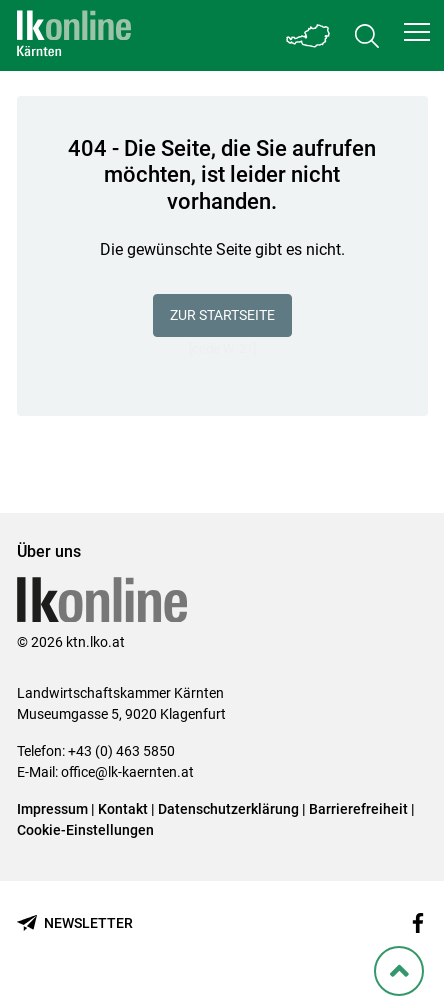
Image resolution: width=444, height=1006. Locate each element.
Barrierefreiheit (358, 809)
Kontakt (123, 809)
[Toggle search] (367, 35)
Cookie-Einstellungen (85, 830)
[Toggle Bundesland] (309, 35)
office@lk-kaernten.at (127, 772)
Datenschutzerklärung (228, 809)
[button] (417, 32)
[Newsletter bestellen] (75, 923)
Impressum (52, 809)
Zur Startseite (222, 315)
